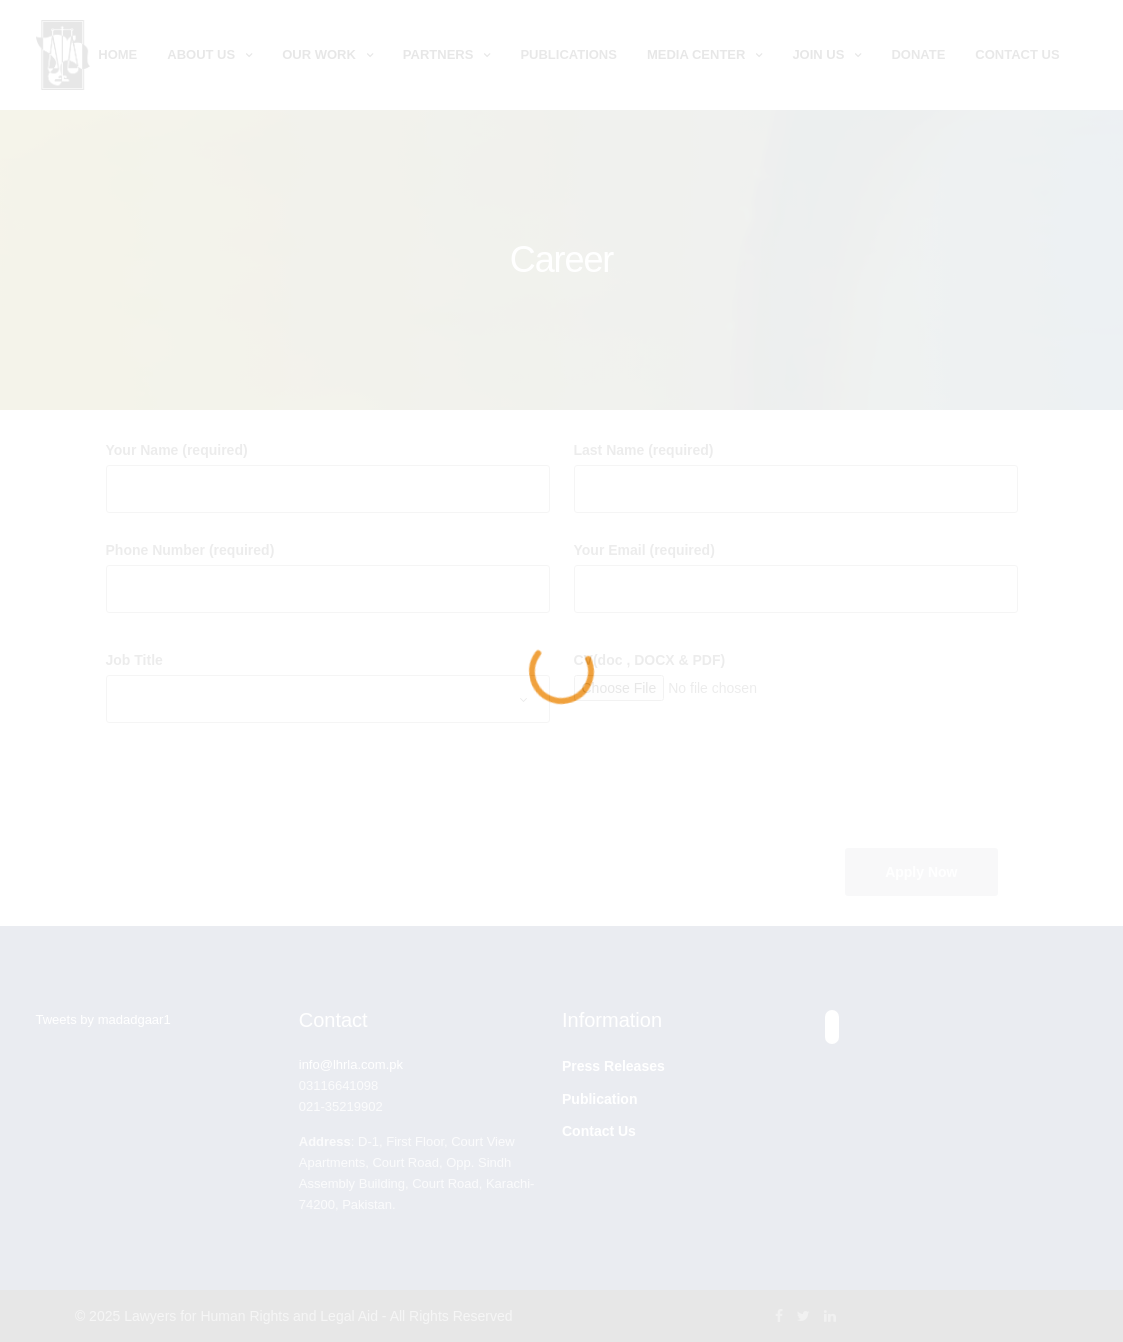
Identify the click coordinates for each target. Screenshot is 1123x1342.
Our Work (319, 54)
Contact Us (1017, 54)
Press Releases (613, 1066)
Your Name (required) (177, 450)
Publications (568, 54)
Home (117, 54)
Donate (918, 54)
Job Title (134, 660)
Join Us (818, 54)
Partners (438, 54)
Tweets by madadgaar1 (103, 1019)
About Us (201, 54)
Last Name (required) (644, 450)
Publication (599, 1099)
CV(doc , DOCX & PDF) (650, 660)
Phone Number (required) (190, 550)
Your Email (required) (644, 550)
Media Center (696, 54)
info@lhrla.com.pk (351, 1064)
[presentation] (726, 789)
